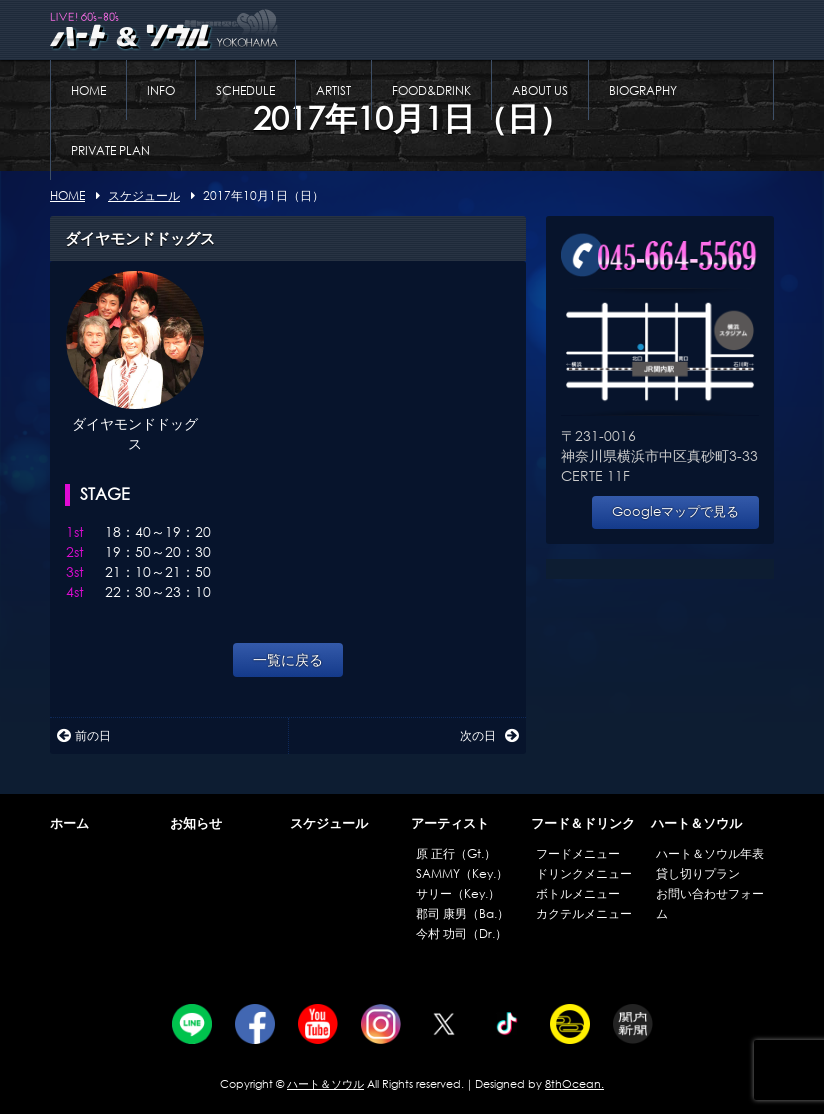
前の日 (84, 735)
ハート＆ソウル (696, 823)
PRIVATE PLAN (110, 150)
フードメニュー (578, 853)
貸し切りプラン (698, 873)
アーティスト (450, 823)
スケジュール (329, 823)
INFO (161, 90)
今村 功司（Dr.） (461, 933)
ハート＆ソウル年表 (710, 853)
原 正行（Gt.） (456, 853)
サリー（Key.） (458, 893)
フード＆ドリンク (583, 823)
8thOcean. (574, 1084)
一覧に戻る (288, 659)
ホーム (69, 823)
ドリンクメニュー (584, 873)
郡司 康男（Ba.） (462, 913)
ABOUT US (540, 90)
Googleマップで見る (675, 511)
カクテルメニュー (584, 913)
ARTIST (333, 90)
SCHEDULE (245, 90)
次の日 (489, 735)
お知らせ (196, 823)
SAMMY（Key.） (462, 873)
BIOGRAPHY (643, 90)
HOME (88, 90)
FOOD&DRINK (431, 90)
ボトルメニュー (578, 893)
